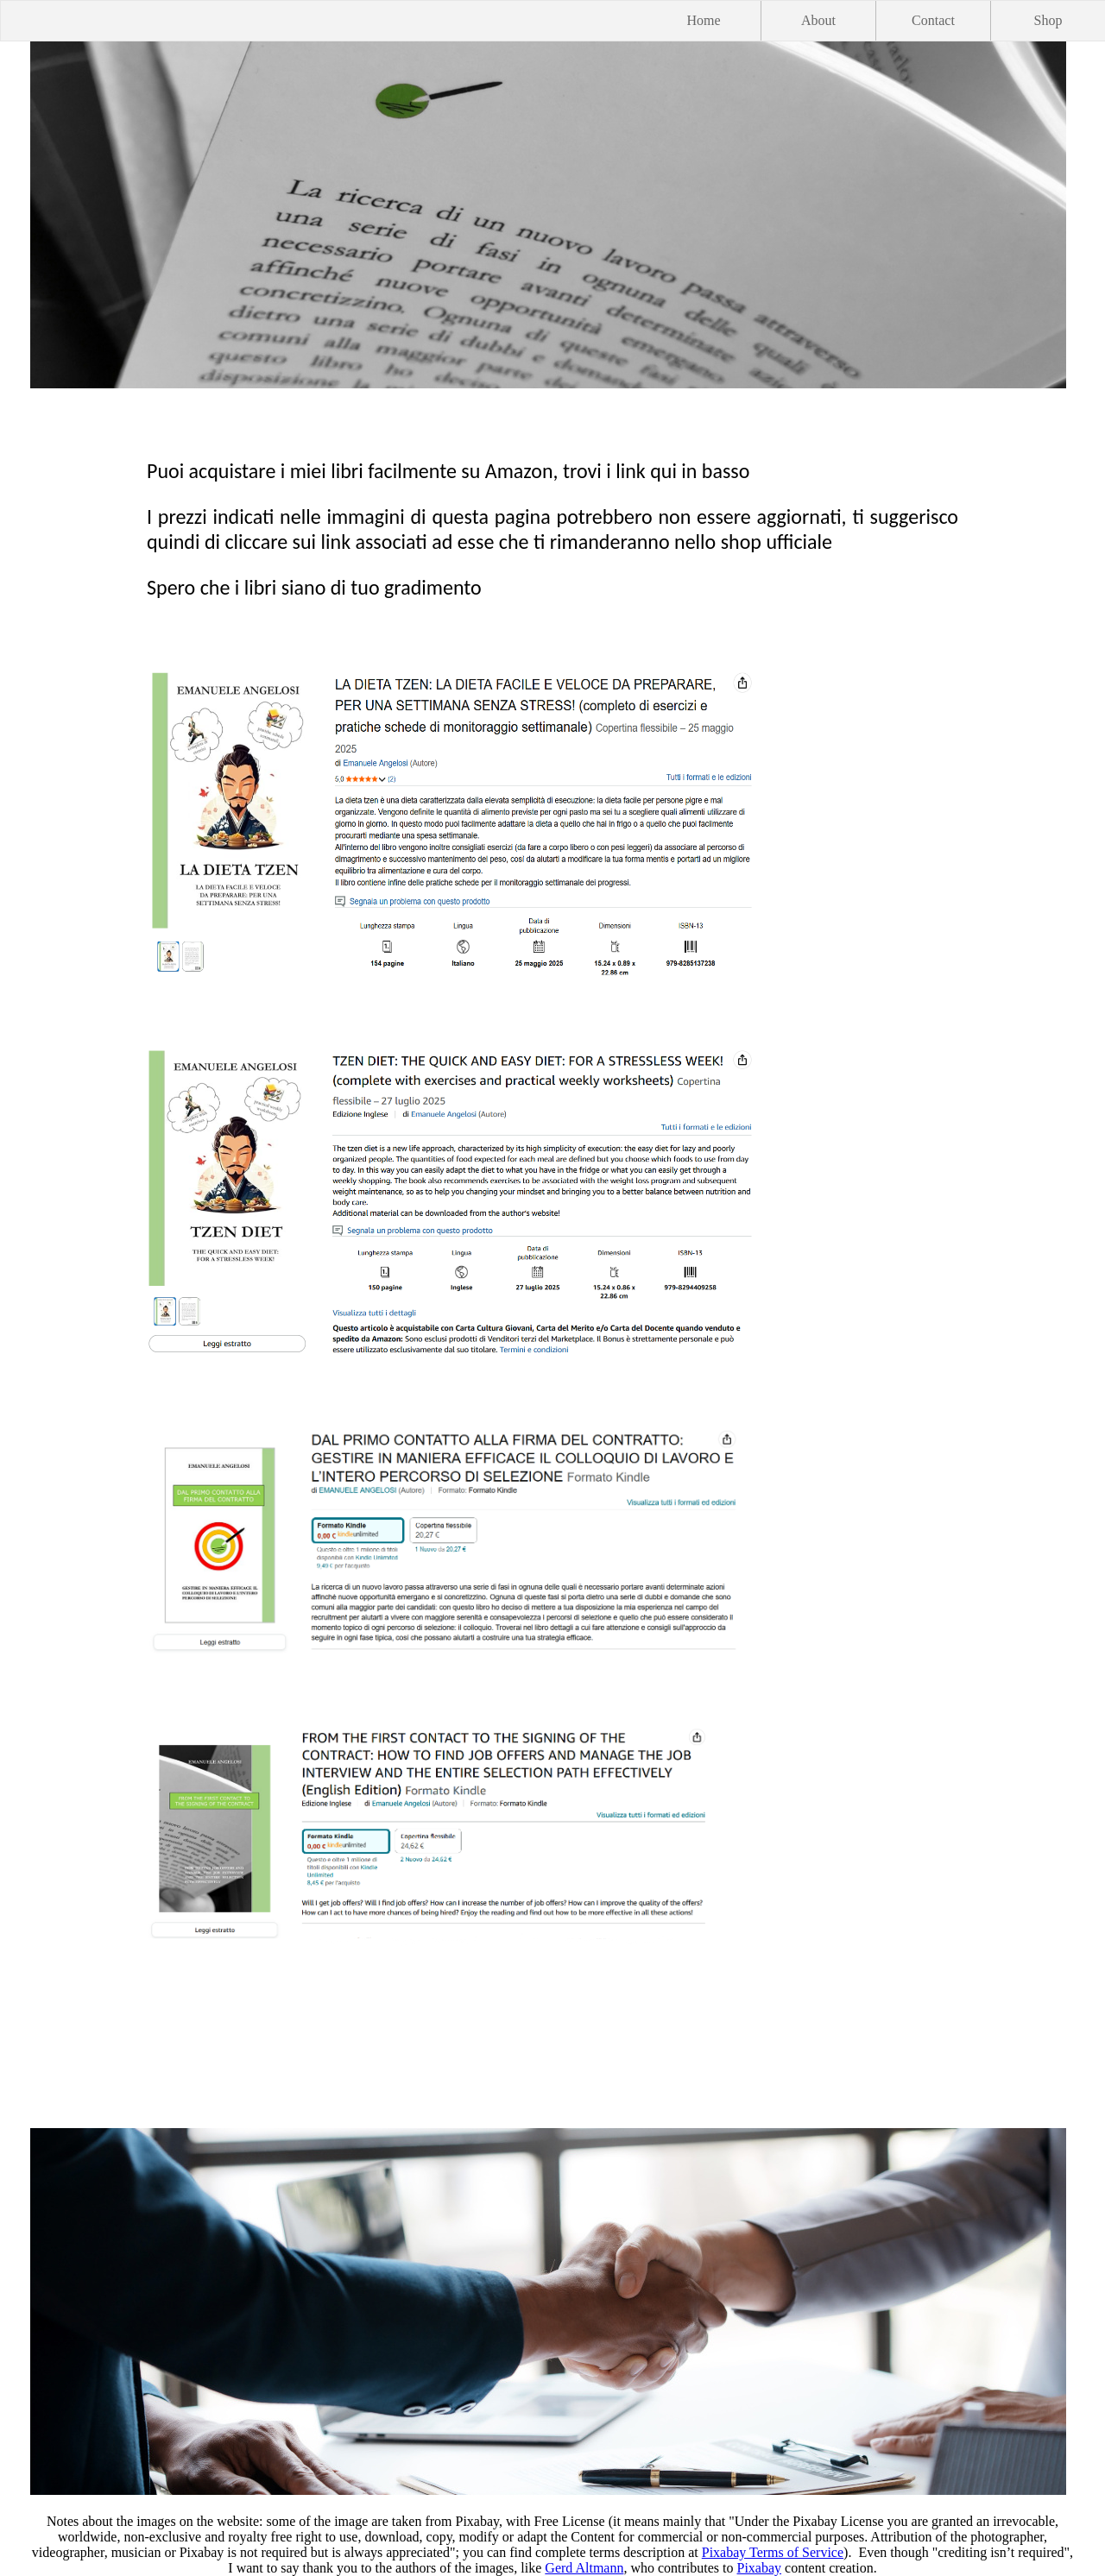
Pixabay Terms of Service (772, 2552)
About (818, 20)
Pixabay (759, 2567)
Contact (933, 20)
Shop (1048, 20)
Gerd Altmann (584, 2567)
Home (703, 20)
